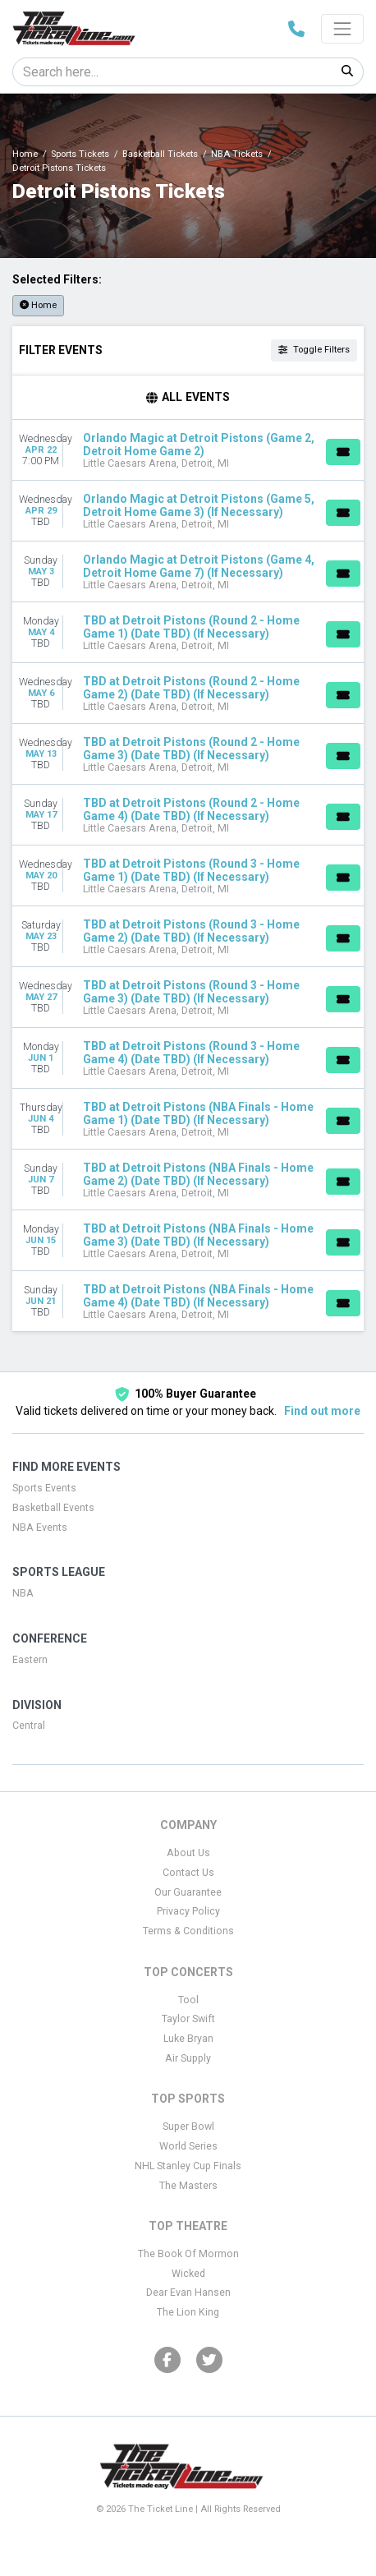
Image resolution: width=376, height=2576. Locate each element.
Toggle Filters (314, 349)
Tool (188, 2000)
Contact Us (188, 1872)
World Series (188, 2146)
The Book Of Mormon (188, 2254)
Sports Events (44, 1488)
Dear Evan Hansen (188, 2292)
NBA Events (39, 1527)
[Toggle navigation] (342, 29)
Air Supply (188, 2058)
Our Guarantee (188, 1892)
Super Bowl (188, 2126)
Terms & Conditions (188, 1931)
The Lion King (188, 2312)
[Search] (172, 72)
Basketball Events (53, 1508)
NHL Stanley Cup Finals (188, 2166)
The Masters (188, 2185)
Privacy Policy (188, 1911)
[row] (188, 450)
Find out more (322, 1410)
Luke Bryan (188, 2038)
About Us (188, 1853)
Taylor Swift (188, 2019)
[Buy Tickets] (343, 452)
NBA (23, 1593)
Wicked (188, 2273)
